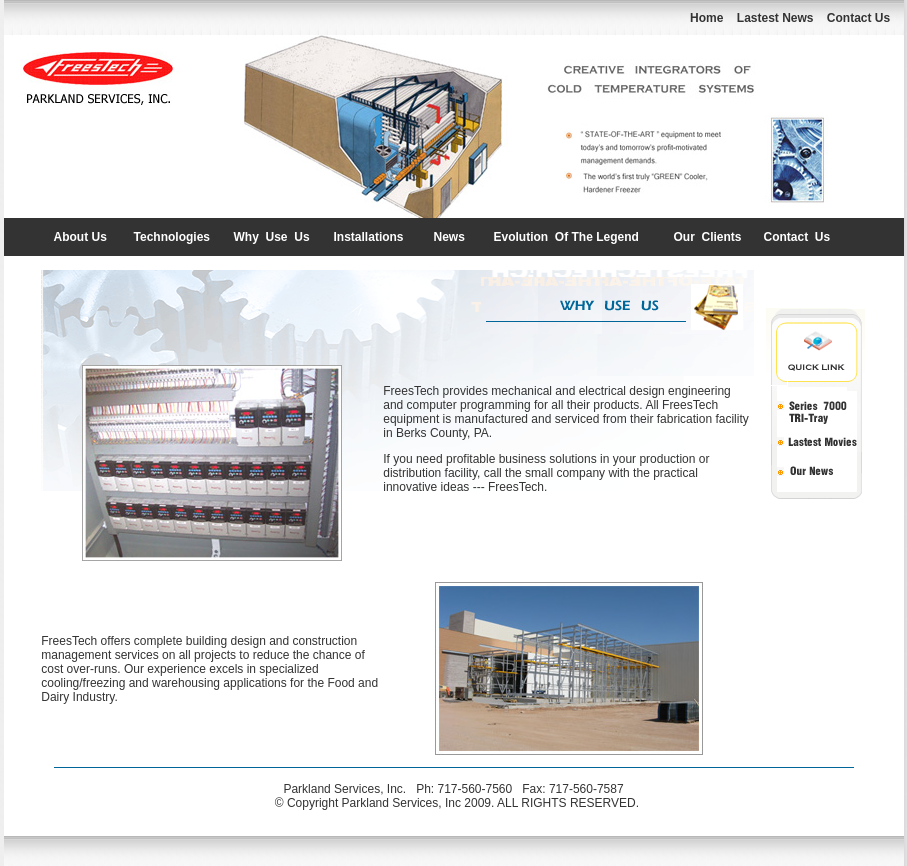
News (449, 237)
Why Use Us (272, 237)
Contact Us (797, 237)
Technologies (172, 237)
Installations (369, 237)
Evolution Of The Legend (566, 237)
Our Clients (708, 237)
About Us (80, 237)
